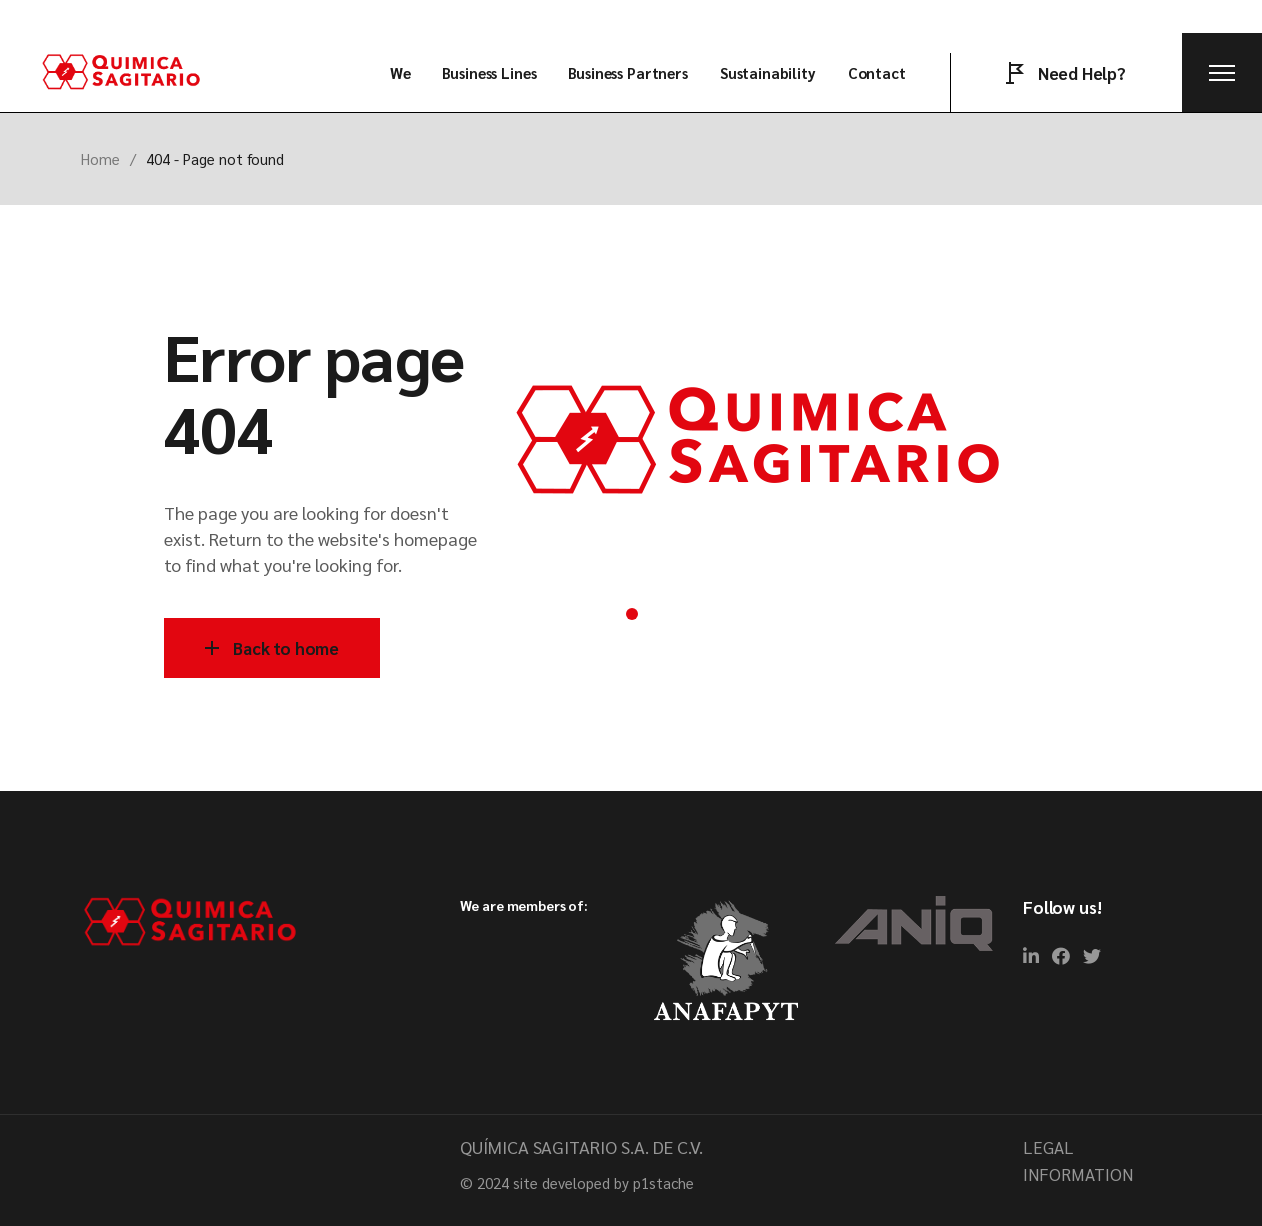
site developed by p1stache (603, 1182)
